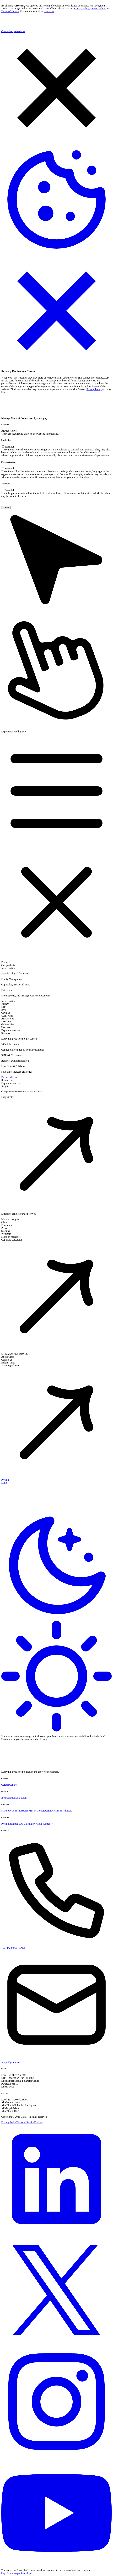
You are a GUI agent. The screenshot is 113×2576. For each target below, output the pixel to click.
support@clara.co (10, 2062)
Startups (5, 1810)
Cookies (38, 2122)
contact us (49, 11)
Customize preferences (13, 31)
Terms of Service (10, 11)
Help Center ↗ (45, 1823)
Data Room (21, 1797)
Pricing (5, 1823)
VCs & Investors (18, 1810)
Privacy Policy (81, 8)
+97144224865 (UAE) (13, 1947)
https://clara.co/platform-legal (16, 2573)
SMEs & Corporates (37, 1810)
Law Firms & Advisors (60, 1810)
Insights (13, 1823)
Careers (5, 1784)
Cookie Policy (97, 8)
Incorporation (8, 1797)
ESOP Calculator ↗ (27, 1823)
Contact (13, 1784)
